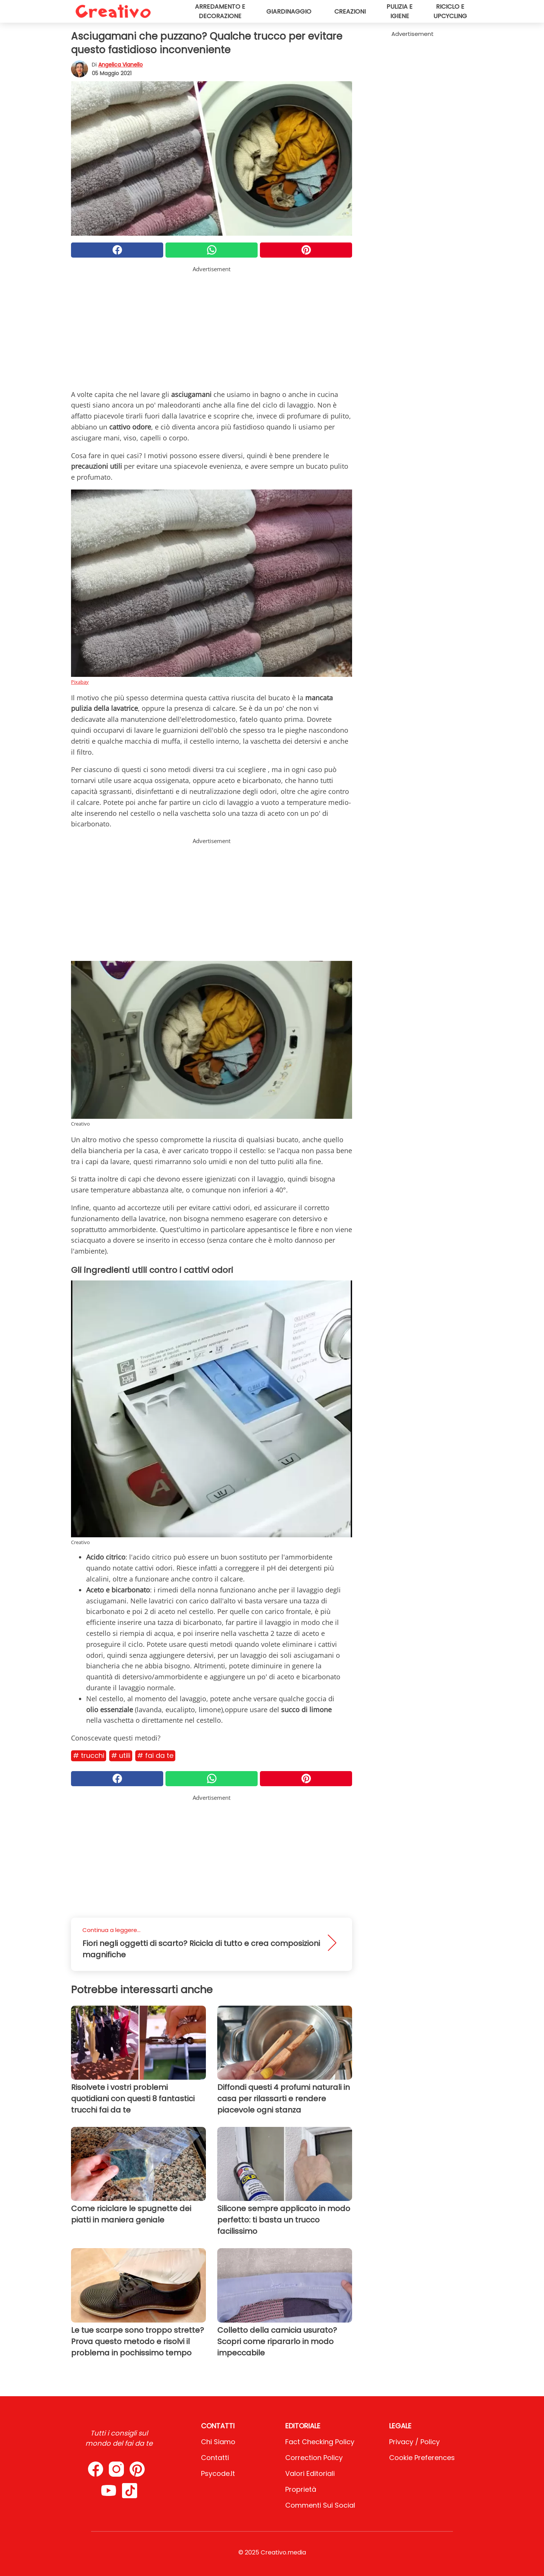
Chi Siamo (218, 2441)
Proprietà (300, 2489)
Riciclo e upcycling (450, 11)
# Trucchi (88, 1755)
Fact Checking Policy (319, 2441)
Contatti (215, 2457)
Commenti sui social (320, 2505)
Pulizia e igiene (399, 11)
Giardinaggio (288, 11)
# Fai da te (155, 1755)
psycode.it (218, 2473)
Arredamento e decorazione (220, 11)
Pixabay (80, 681)
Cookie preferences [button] (422, 2457)
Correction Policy (314, 2457)
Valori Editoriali (310, 2473)
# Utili (120, 1755)
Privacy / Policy (414, 2441)
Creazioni (350, 11)
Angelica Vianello (120, 64)
